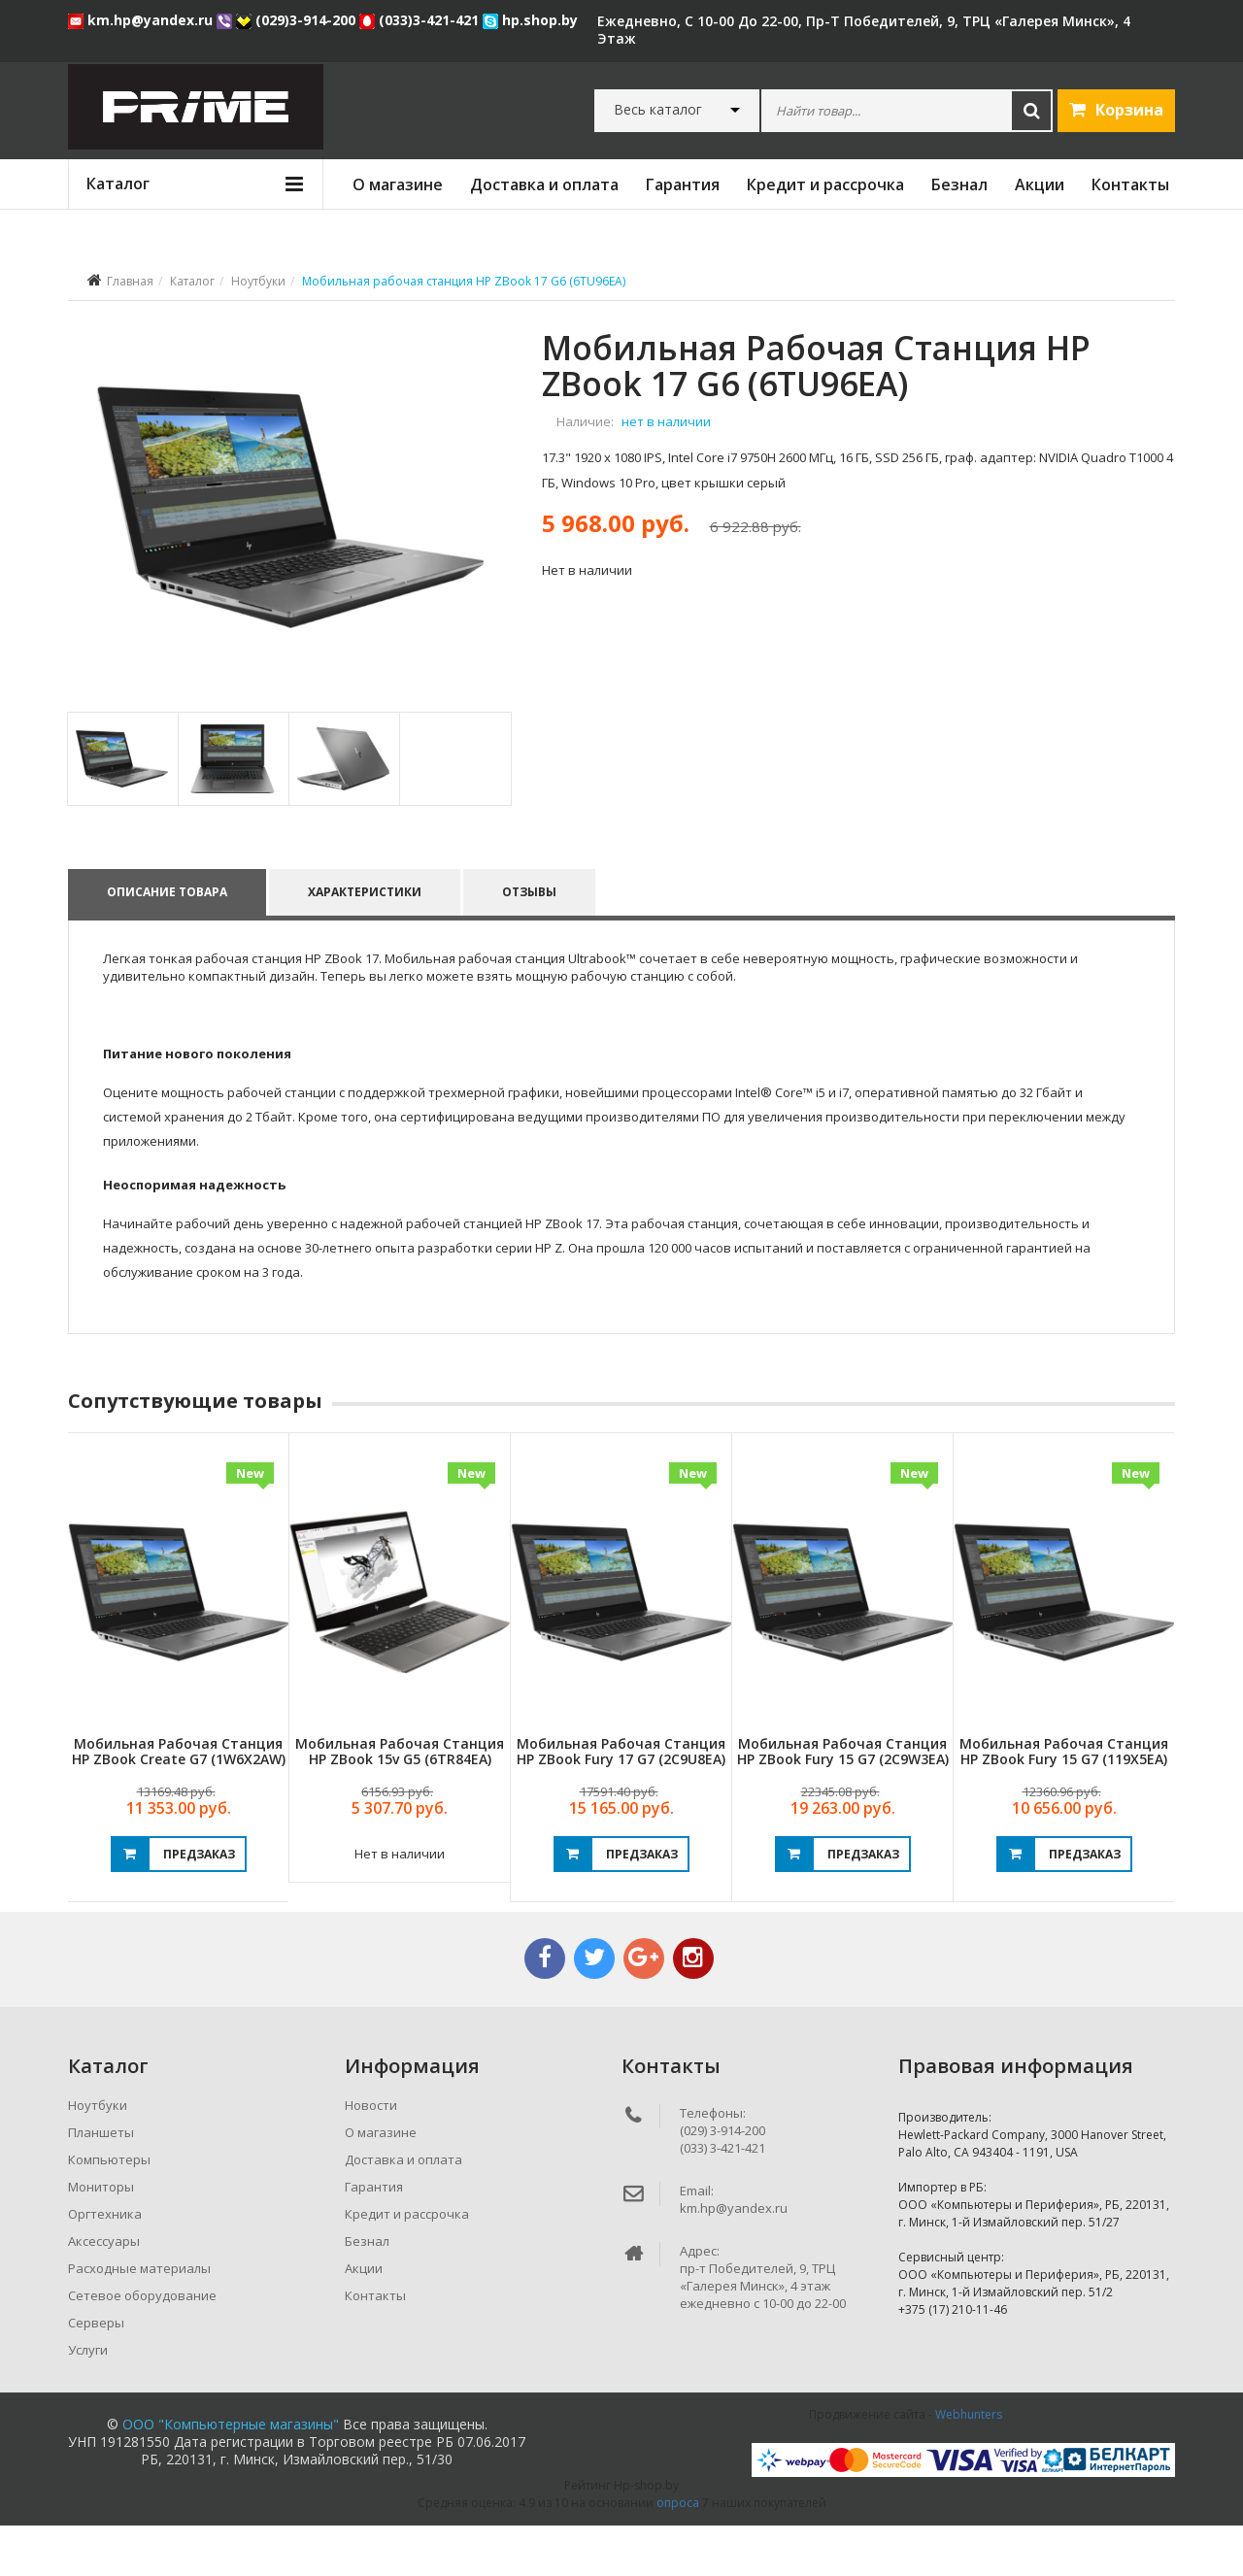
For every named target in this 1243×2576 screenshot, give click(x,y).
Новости (371, 2155)
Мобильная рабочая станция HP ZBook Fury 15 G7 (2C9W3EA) (843, 1801)
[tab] (122, 809)
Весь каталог (658, 109)
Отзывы (531, 942)
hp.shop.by (530, 20)
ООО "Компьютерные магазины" (230, 2474)
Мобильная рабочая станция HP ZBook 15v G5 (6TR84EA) (399, 1801)
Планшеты (101, 2182)
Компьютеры (109, 2210)
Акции (1039, 184)
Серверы (96, 2373)
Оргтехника (105, 2264)
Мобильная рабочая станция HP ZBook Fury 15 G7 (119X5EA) (1063, 1801)
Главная (130, 281)
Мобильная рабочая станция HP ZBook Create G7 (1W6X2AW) (179, 1801)
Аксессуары (104, 2291)
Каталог (192, 281)
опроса (677, 2553)
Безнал (959, 184)
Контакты (1130, 184)
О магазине (398, 184)
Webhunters (968, 2465)
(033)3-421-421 (421, 20)
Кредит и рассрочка (825, 184)
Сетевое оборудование (142, 2346)
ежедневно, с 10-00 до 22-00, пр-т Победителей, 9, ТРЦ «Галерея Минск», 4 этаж (863, 30)
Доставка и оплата (544, 184)
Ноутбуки (258, 281)
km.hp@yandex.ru (142, 20)
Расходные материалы (139, 2318)
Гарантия (683, 184)
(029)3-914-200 (297, 20)
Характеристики (365, 942)
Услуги (88, 2400)
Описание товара (167, 942)
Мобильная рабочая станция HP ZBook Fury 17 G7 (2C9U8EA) (621, 1801)
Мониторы (101, 2237)
